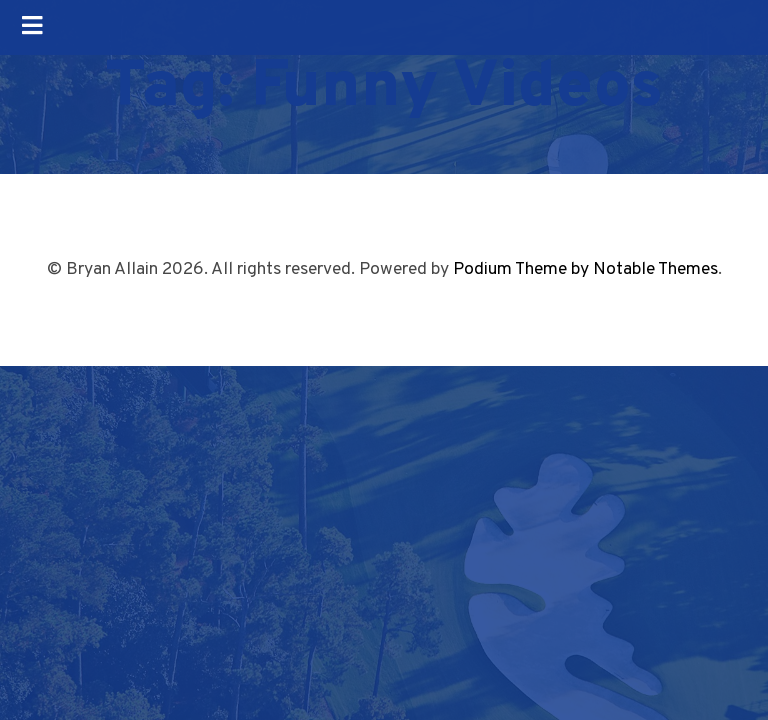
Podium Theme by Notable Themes (585, 269)
